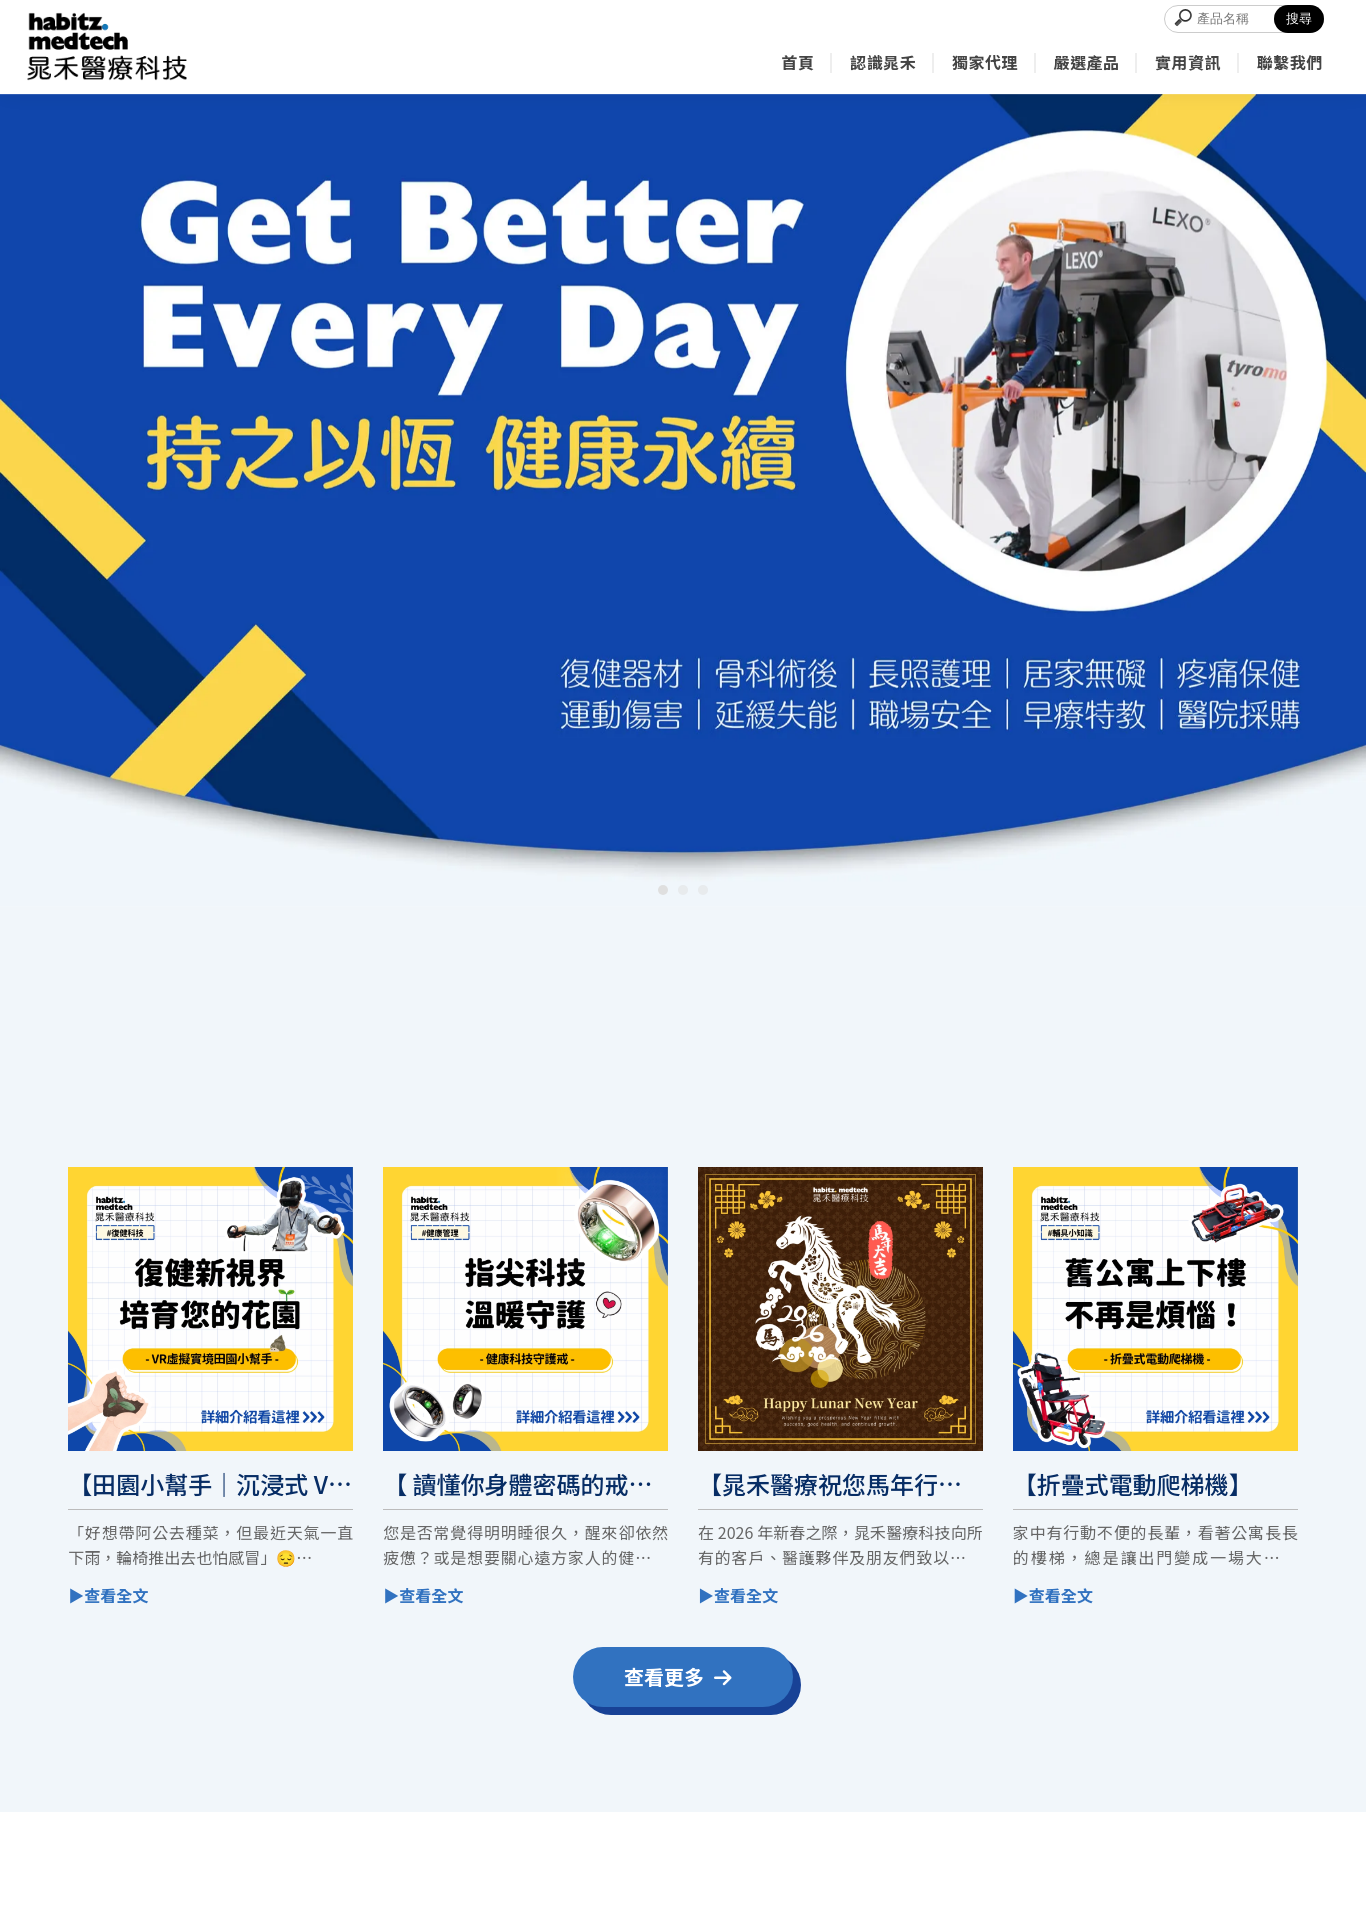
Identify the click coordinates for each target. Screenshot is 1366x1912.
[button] (663, 890)
